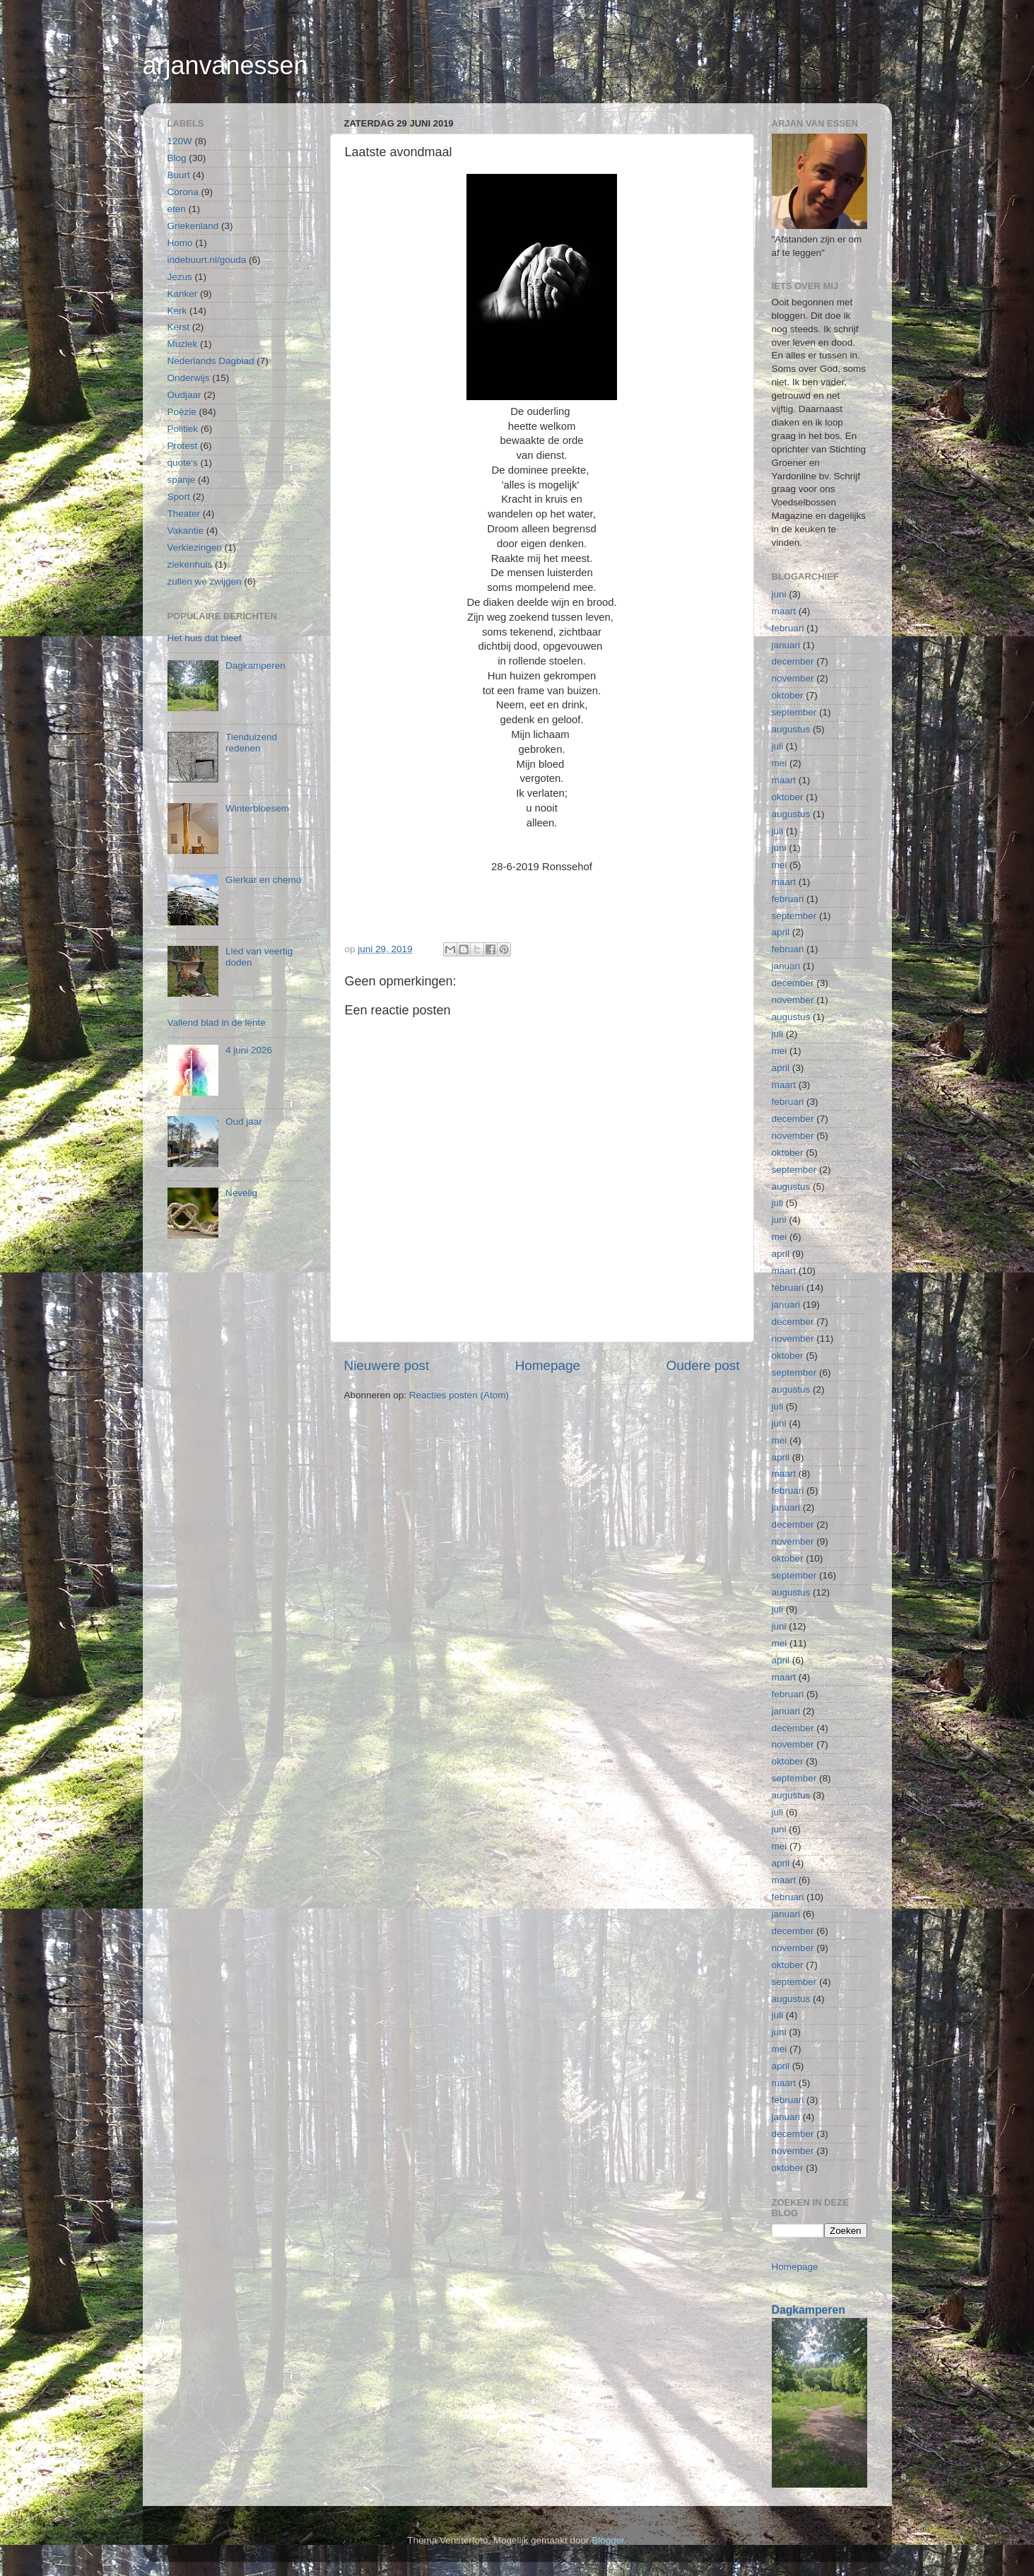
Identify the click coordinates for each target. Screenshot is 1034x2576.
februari (788, 628)
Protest (183, 445)
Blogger (608, 2540)
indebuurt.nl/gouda (207, 259)
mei (779, 763)
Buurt (179, 175)
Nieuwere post (387, 1365)
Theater (184, 513)
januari (786, 645)
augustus (791, 729)
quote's (183, 462)
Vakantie (186, 530)
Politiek (183, 428)
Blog (177, 158)
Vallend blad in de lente (217, 1022)
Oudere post (703, 1365)
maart (784, 611)
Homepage (547, 1365)
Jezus (180, 276)
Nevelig (241, 1193)
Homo (180, 243)
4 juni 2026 (248, 1050)
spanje (182, 479)
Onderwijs (189, 378)
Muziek (183, 344)
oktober (788, 695)
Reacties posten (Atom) (459, 1395)
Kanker (183, 293)
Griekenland (193, 226)
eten (177, 209)
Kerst (179, 327)
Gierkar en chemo (263, 879)
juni (779, 594)
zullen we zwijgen (205, 581)
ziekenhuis (190, 564)
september (794, 712)
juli (778, 746)
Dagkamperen (255, 665)
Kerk (177, 310)
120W (180, 141)
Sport (179, 496)
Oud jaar (243, 1121)
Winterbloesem (257, 808)
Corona (183, 192)
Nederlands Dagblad (211, 361)
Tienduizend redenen (251, 743)
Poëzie (182, 411)
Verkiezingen (195, 547)
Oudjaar (184, 395)
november (793, 678)
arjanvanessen (225, 65)
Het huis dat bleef (205, 638)
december (793, 661)
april (781, 932)
